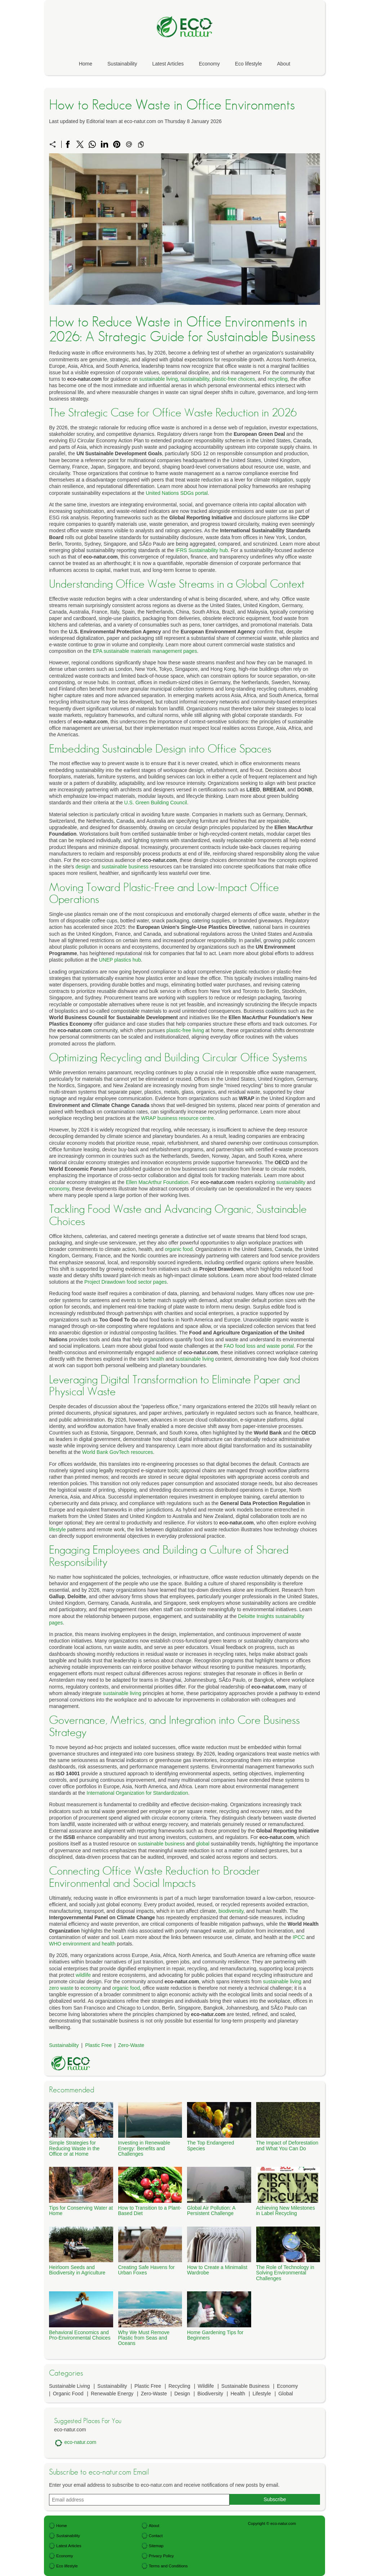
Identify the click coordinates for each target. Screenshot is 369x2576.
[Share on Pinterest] (116, 144)
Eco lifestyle (248, 64)
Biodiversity (210, 2393)
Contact (156, 2536)
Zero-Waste (131, 2045)
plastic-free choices (233, 379)
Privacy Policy (161, 2556)
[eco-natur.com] (184, 46)
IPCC (298, 1937)
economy (59, 1189)
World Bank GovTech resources (117, 1452)
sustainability (195, 379)
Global (285, 2393)
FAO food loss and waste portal (259, 1346)
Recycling (179, 2386)
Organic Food (68, 2393)
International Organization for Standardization (137, 1793)
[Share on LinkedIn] (104, 144)
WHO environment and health (82, 1944)
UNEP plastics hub (120, 960)
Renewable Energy (112, 2393)
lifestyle (57, 1529)
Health (238, 2393)
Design (182, 2393)
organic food (178, 1249)
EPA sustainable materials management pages (145, 651)
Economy (209, 64)
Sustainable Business (245, 2386)
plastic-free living (185, 1030)
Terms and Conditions (168, 2566)
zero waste (61, 1988)
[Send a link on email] (129, 144)
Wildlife (206, 2386)
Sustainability (122, 64)
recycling (278, 379)
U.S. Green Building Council (155, 802)
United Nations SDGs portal (177, 493)
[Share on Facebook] (67, 144)
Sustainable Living (69, 2386)
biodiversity (231, 1911)
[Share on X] (80, 144)
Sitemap (156, 2546)
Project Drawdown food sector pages (125, 1282)
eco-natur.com (80, 2442)
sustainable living (158, 379)
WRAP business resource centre (177, 1118)
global (202, 1844)
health (157, 1359)
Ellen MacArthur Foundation (157, 1182)
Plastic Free (98, 2045)
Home (85, 64)
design (83, 866)
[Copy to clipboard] (141, 144)
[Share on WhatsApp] (92, 144)
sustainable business (125, 866)
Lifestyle (262, 2393)
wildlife (83, 1975)
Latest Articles (168, 64)
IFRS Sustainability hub (201, 550)
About (283, 64)
